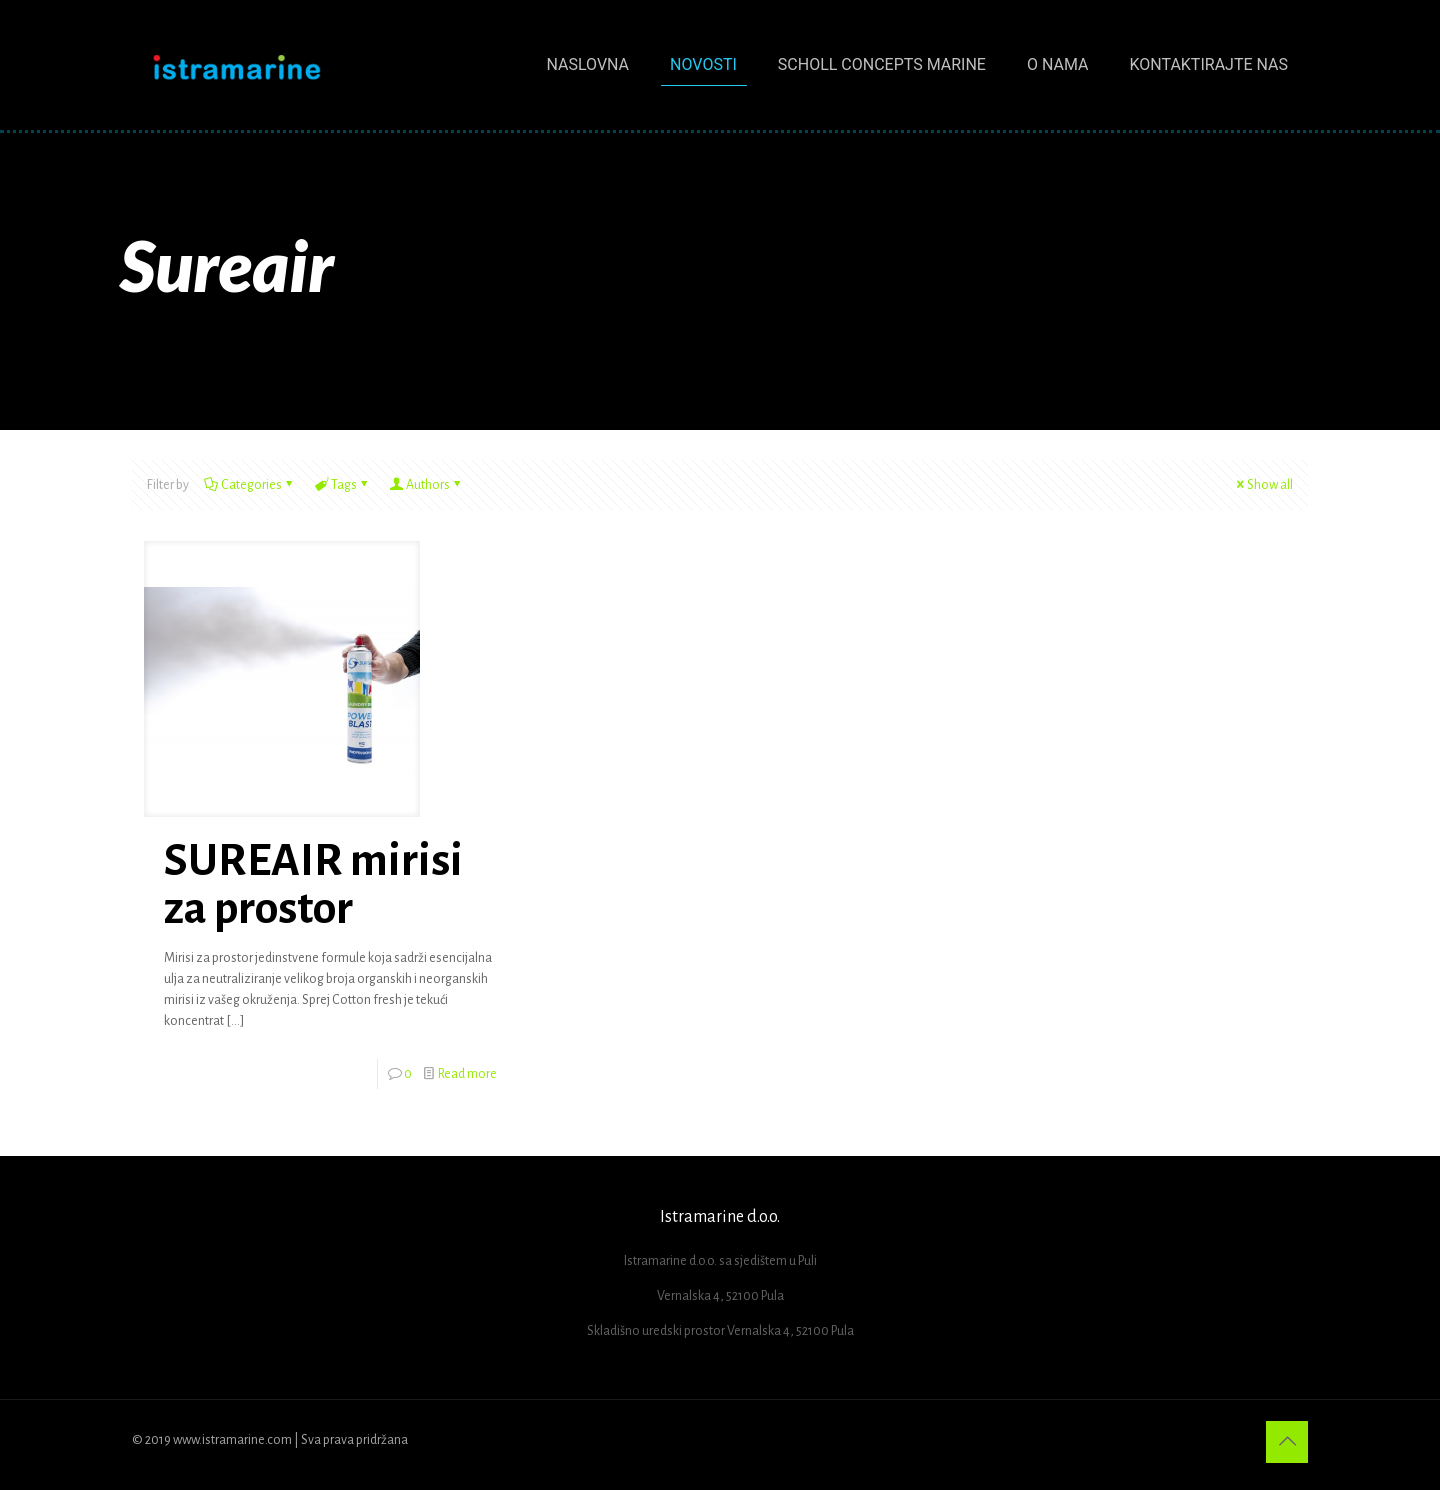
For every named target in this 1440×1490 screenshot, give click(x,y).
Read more (467, 1074)
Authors (426, 485)
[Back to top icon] (1287, 1442)
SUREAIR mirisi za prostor (313, 885)
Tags (342, 485)
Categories (250, 485)
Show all (1263, 485)
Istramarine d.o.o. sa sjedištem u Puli (720, 1261)
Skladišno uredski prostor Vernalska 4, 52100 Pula (720, 1331)
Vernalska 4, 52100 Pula (720, 1296)
